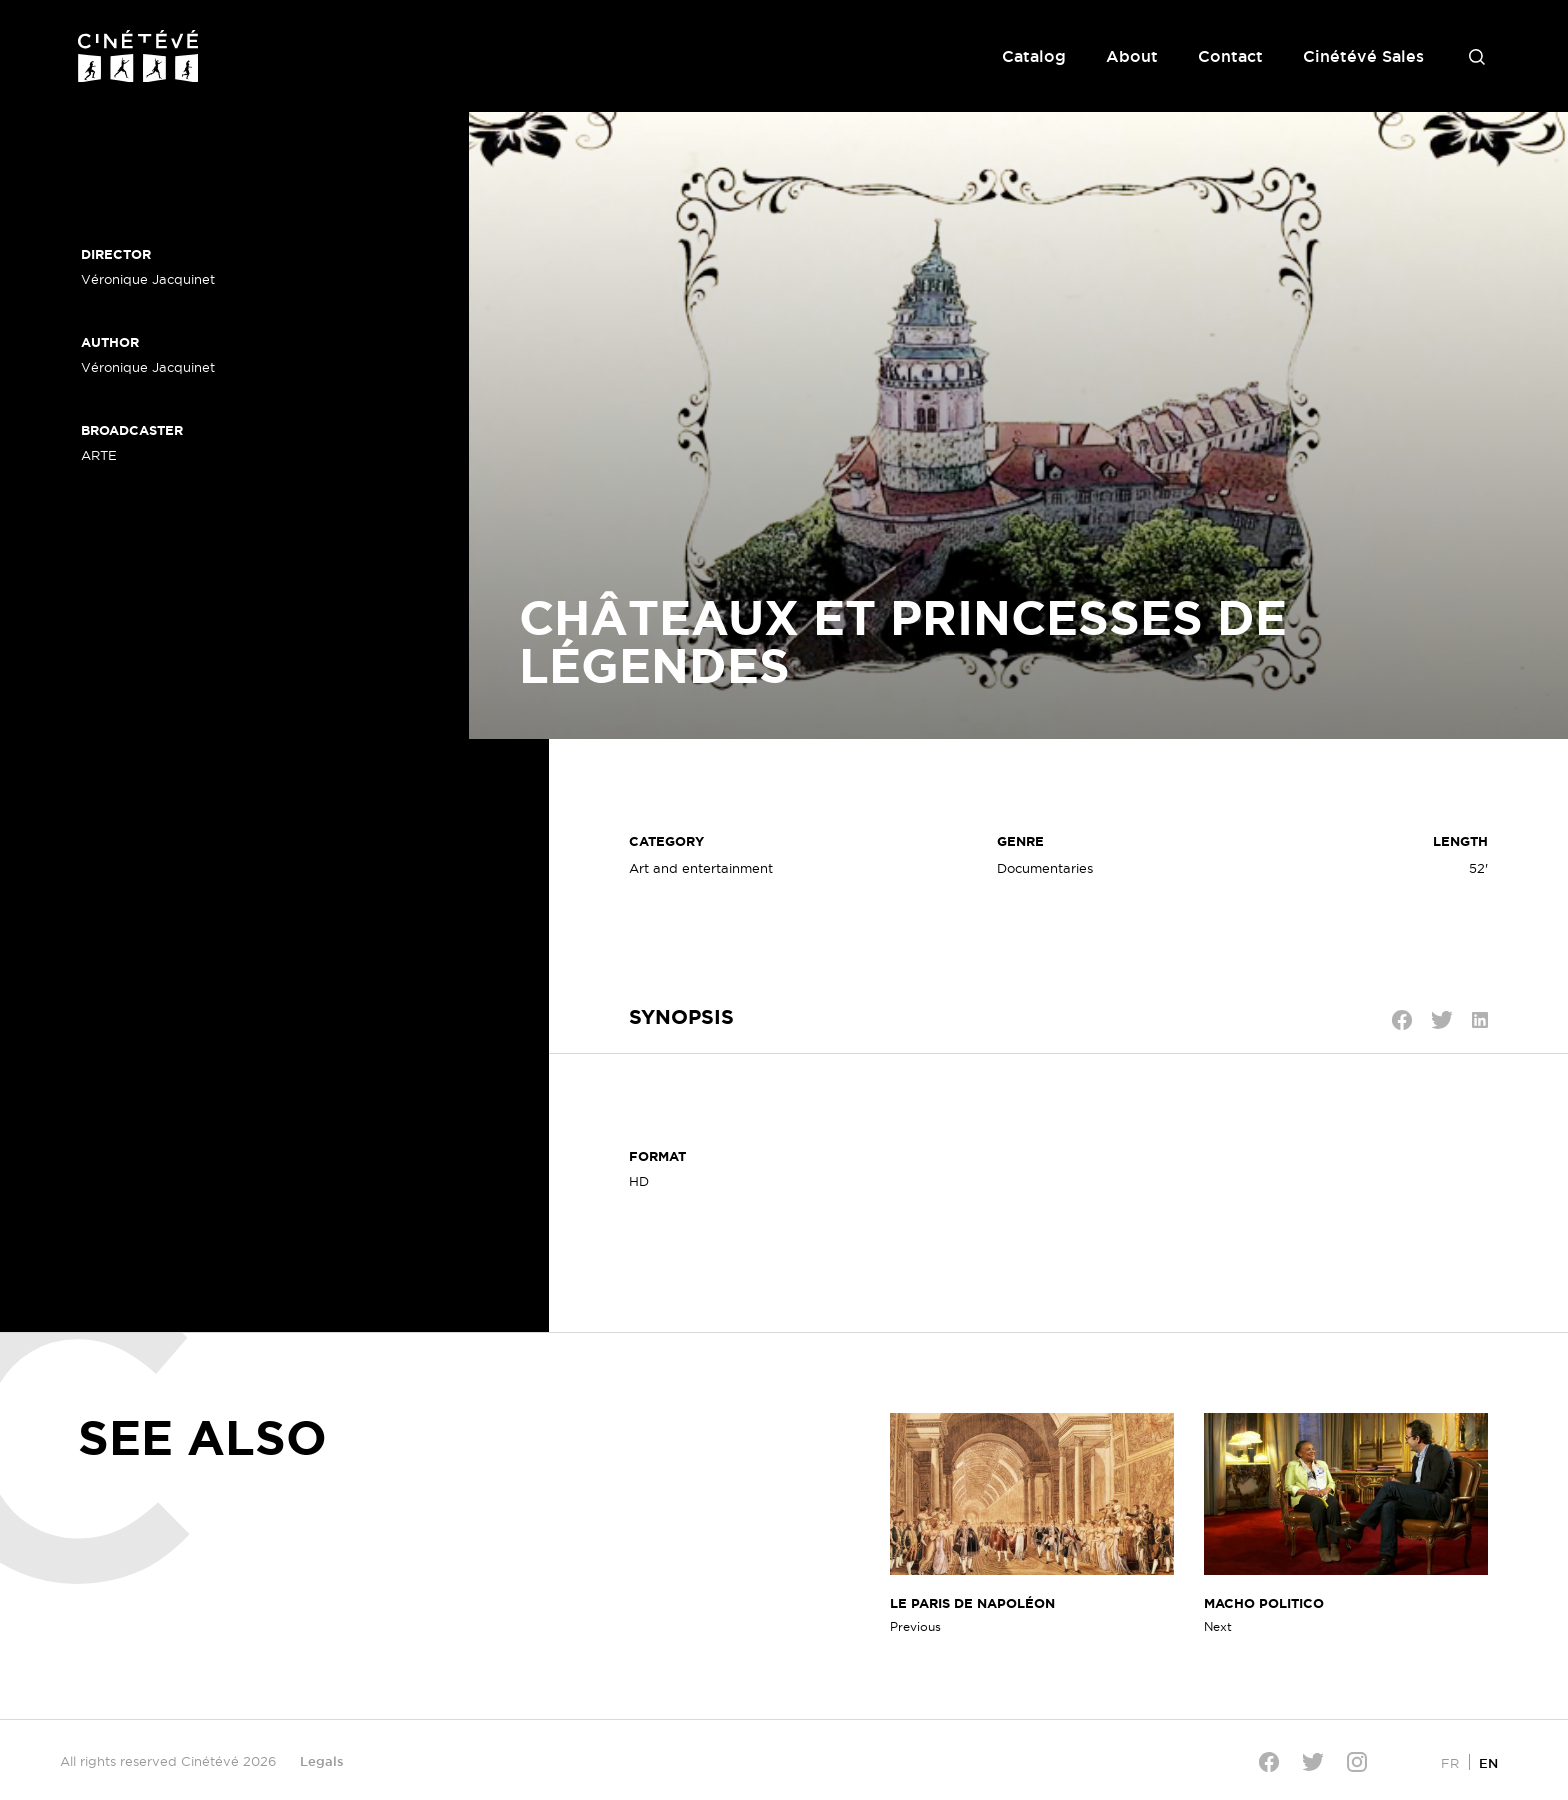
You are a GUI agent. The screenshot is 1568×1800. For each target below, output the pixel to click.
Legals (322, 1761)
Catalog (1034, 56)
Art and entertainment (701, 868)
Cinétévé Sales (1363, 56)
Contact (1230, 56)
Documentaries (1045, 868)
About (1132, 56)
